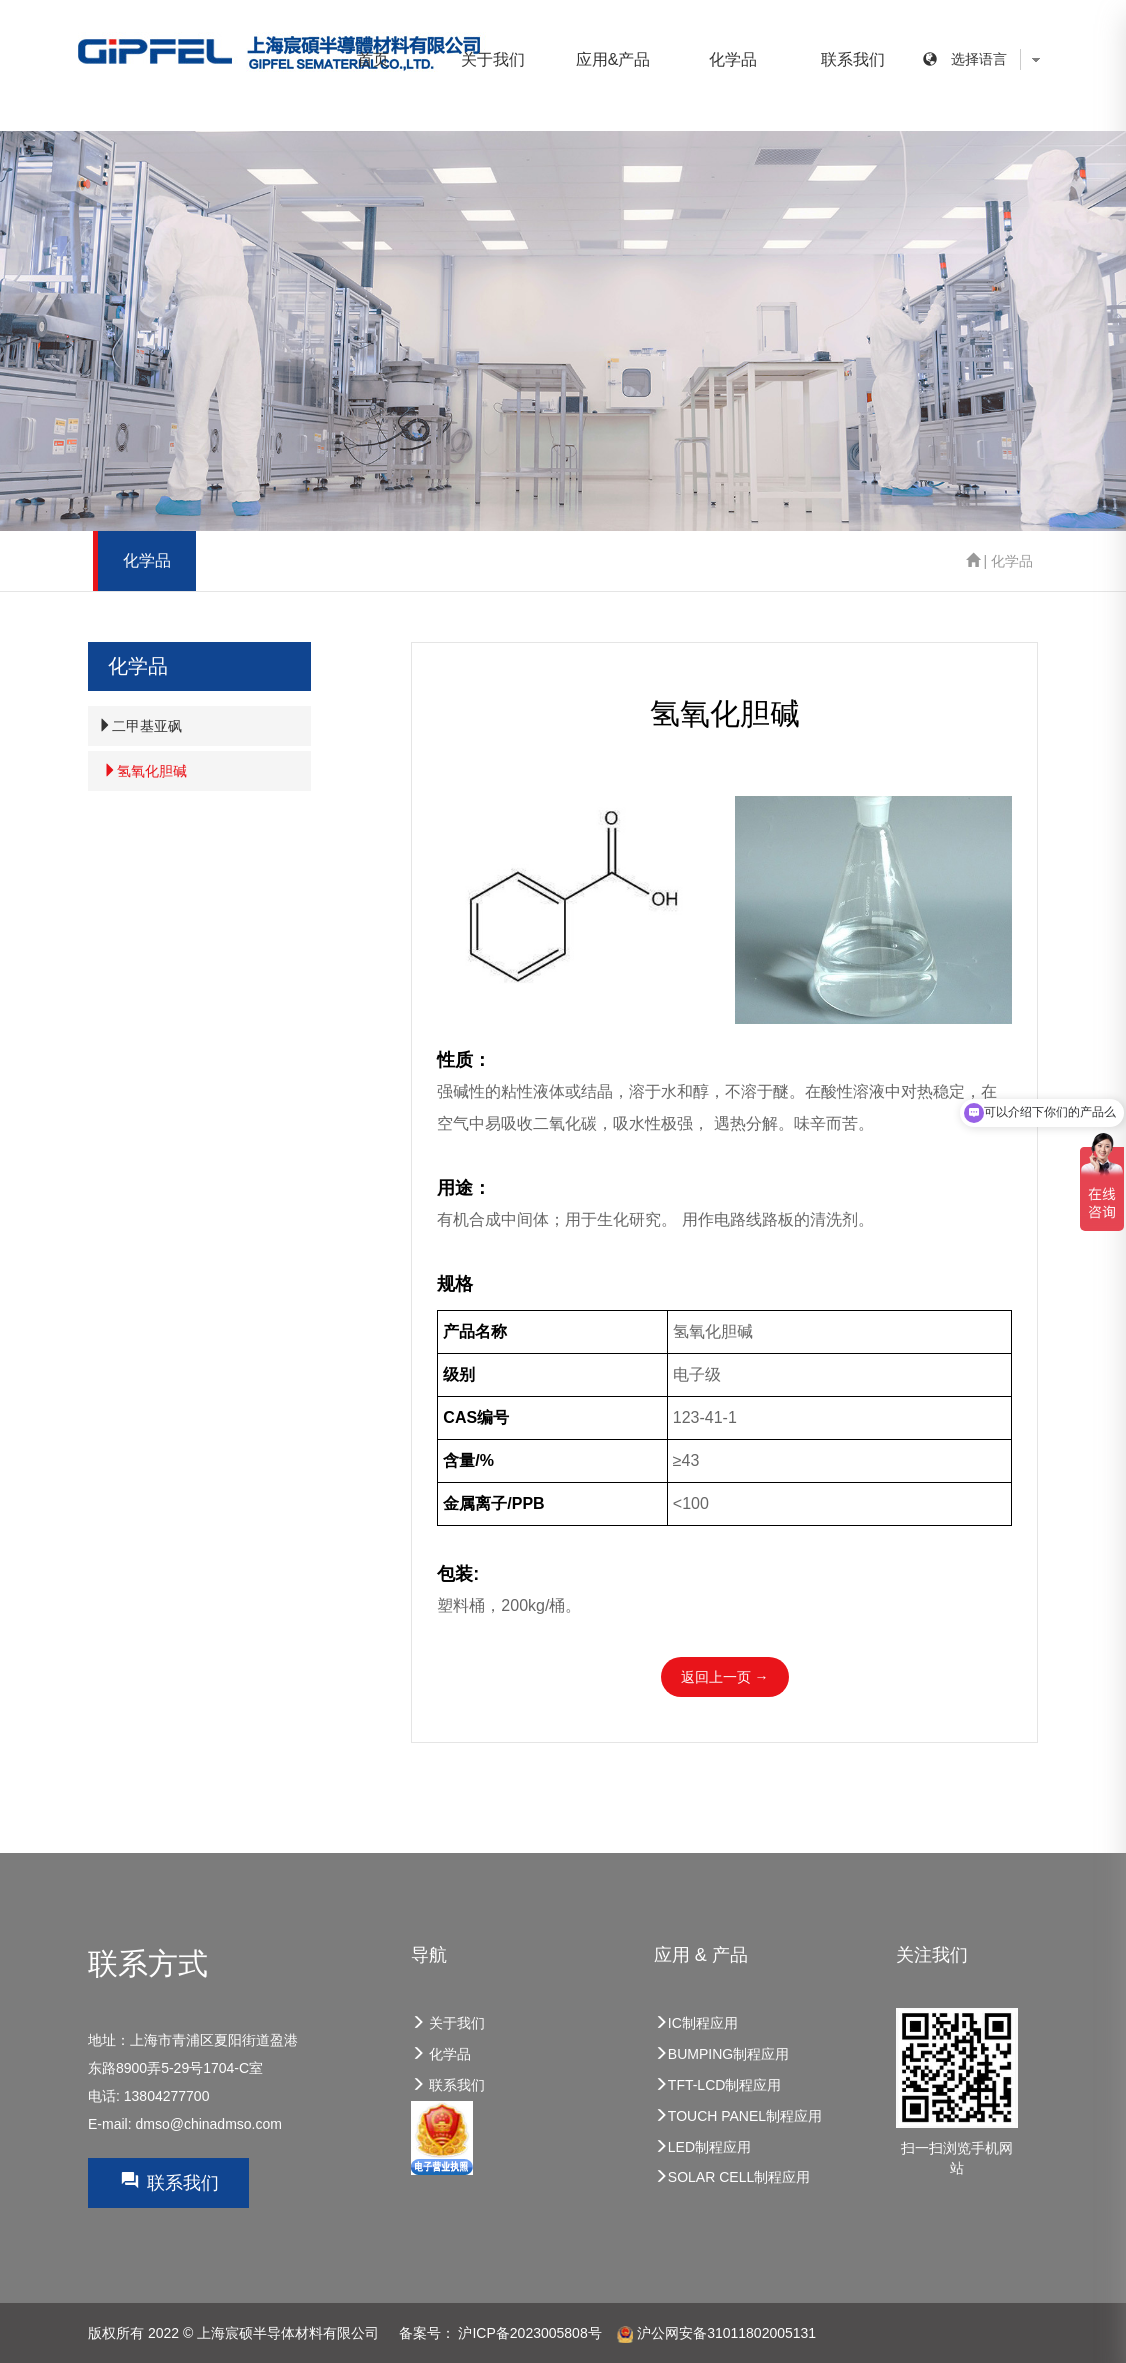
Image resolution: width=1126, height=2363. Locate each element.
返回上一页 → (725, 1677)
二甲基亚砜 (140, 726)
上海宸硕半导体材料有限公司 (288, 2333)
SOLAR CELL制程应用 (732, 2177)
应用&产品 (613, 59)
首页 (373, 59)
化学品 (733, 59)
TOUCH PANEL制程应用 (738, 2116)
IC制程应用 (696, 2023)
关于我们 (493, 59)
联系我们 (853, 59)
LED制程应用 (702, 2147)
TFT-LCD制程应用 (718, 2085)
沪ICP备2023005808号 (529, 2333)
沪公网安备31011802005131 (716, 2333)
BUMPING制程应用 (721, 2054)
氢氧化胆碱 (145, 771)
